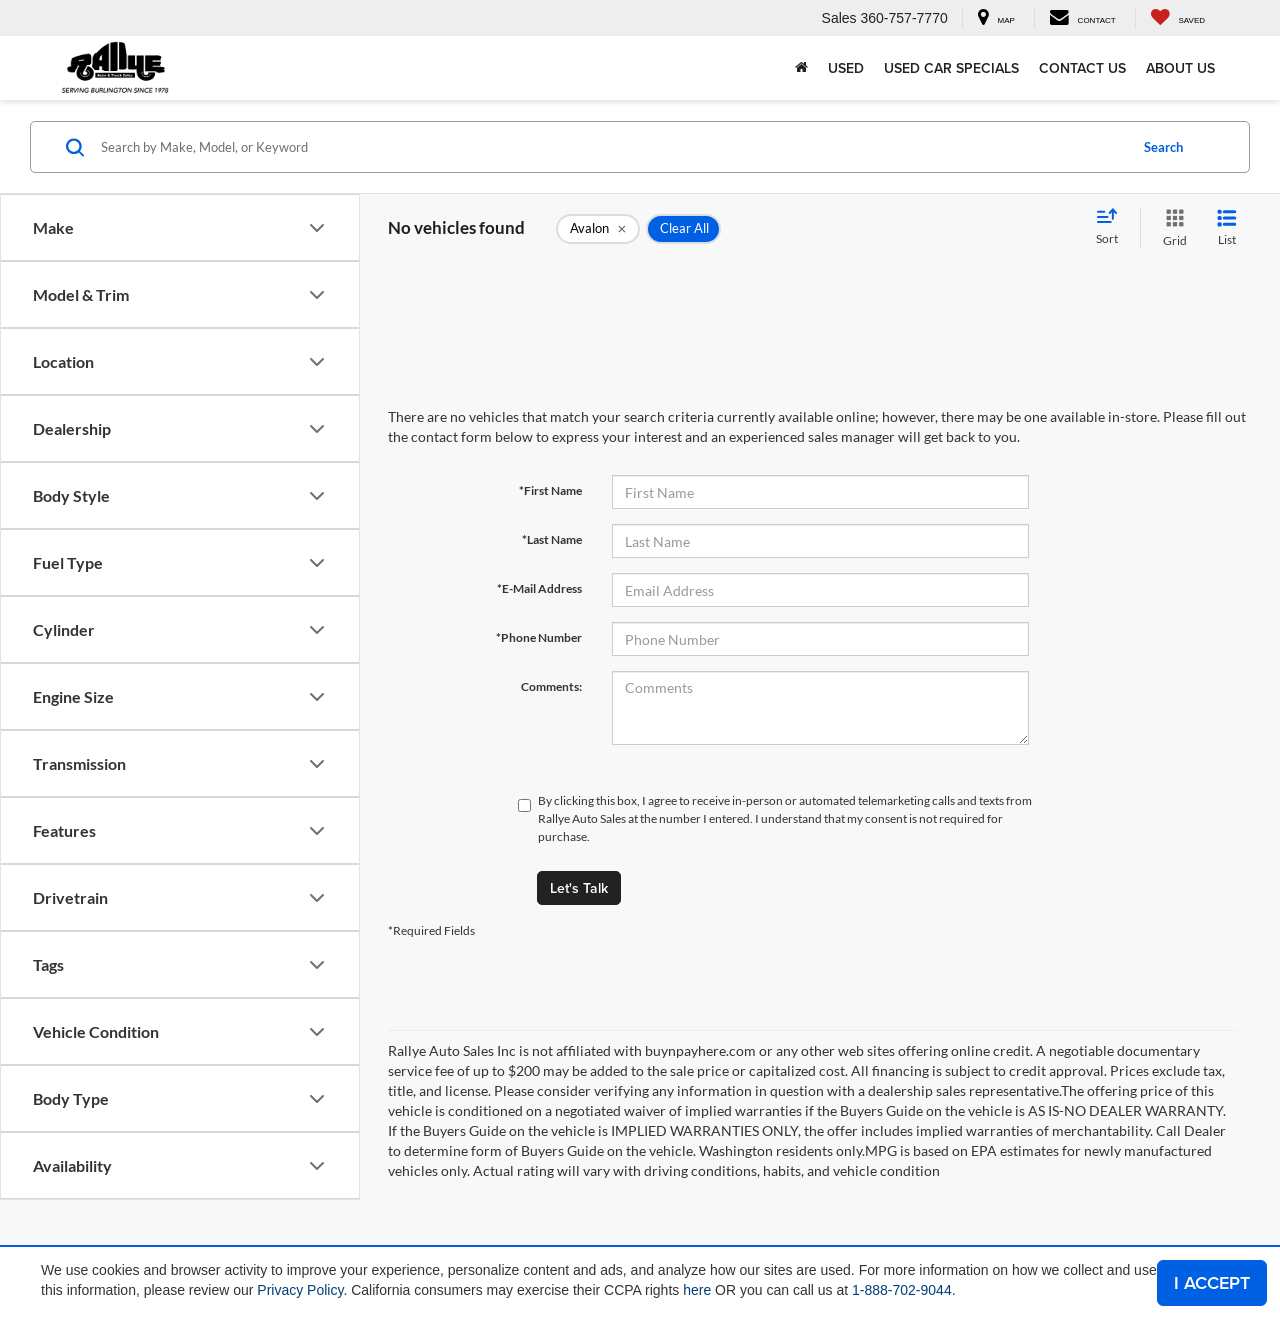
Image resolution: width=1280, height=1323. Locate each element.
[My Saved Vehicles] (1177, 18)
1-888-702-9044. (904, 1290)
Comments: (551, 686)
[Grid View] (1171, 228)
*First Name (550, 490)
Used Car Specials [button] (951, 68)
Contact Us (1082, 68)
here (697, 1290)
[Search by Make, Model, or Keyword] (611, 147)
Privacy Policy (300, 1290)
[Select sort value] (1113, 228)
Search (1163, 147)
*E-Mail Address (539, 588)
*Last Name (552, 539)
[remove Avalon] (598, 229)
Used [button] (846, 68)
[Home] (801, 68)
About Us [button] (1180, 68)
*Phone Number (539, 637)
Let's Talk (579, 888)
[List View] (1227, 228)
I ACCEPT (1212, 1282)
